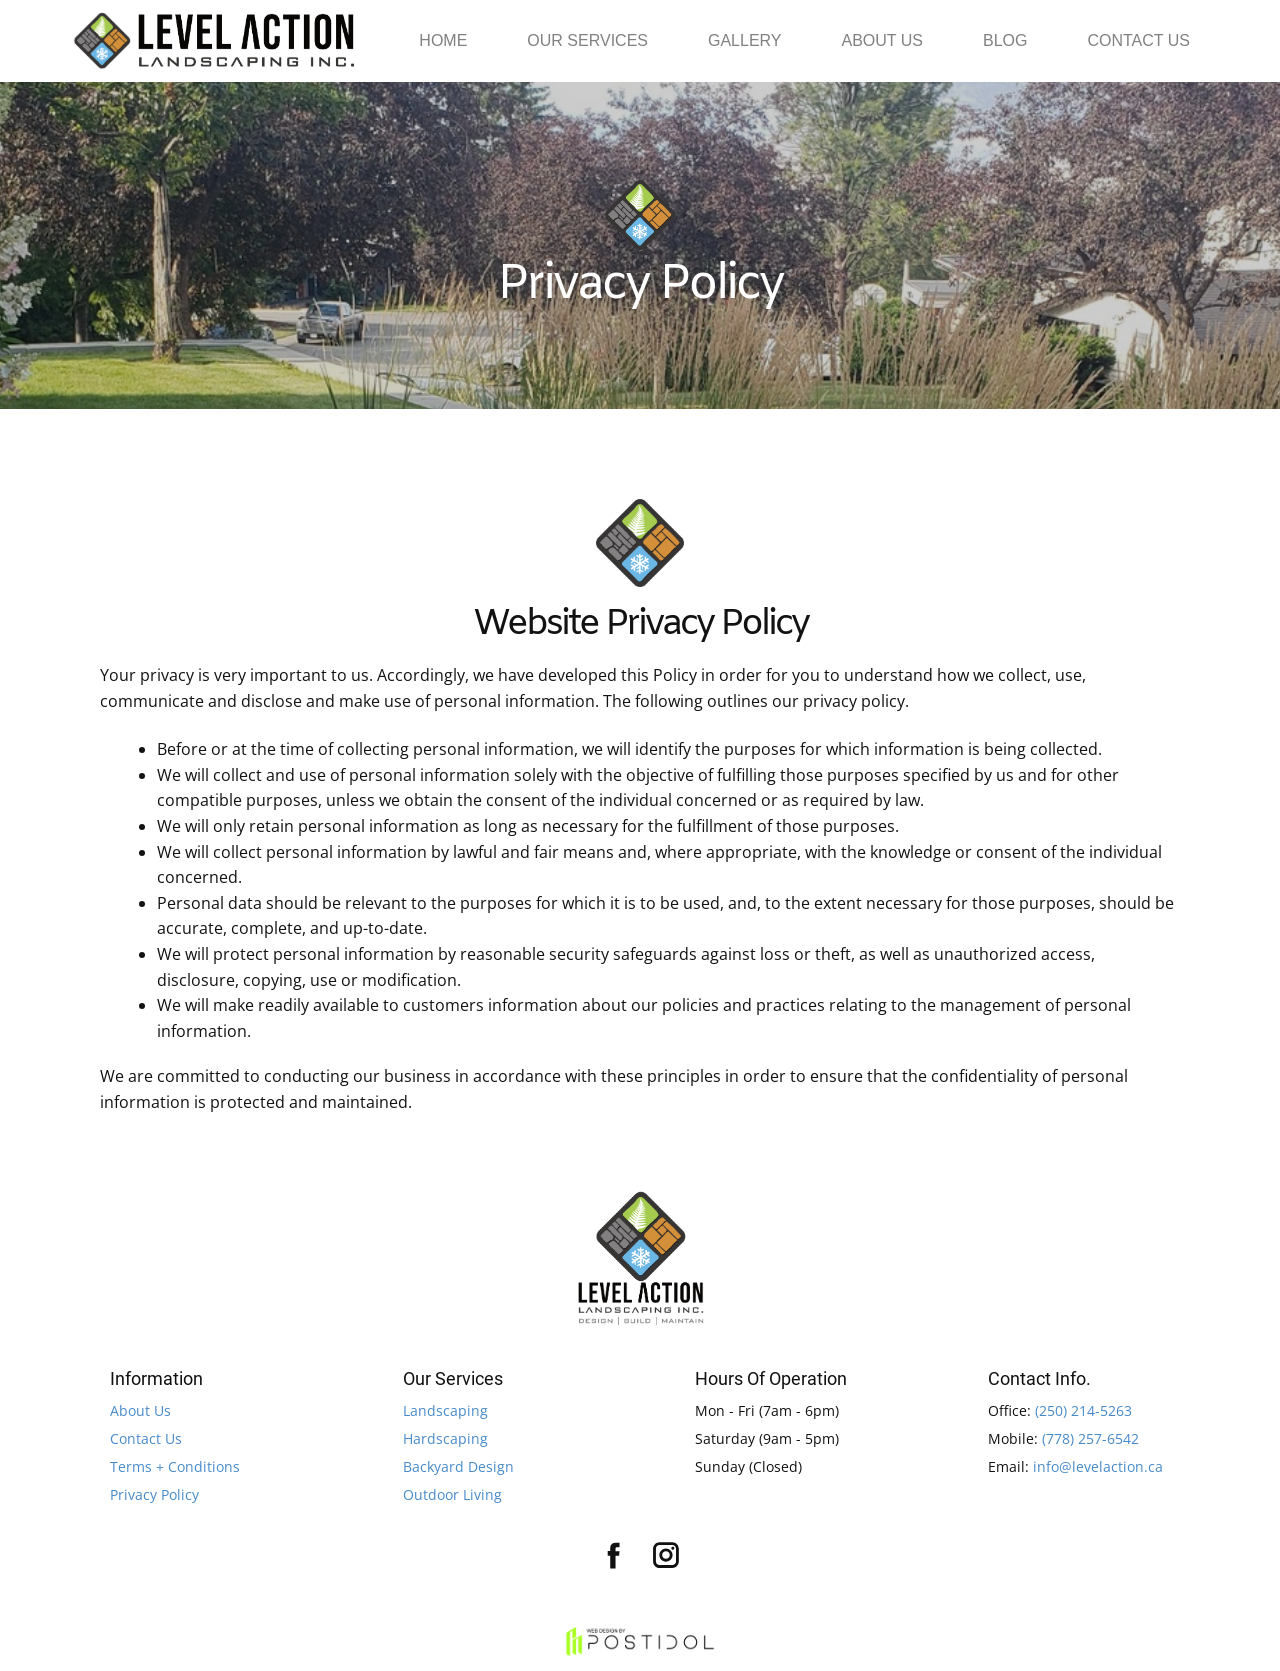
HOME (443, 40)
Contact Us (146, 1438)
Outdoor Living (452, 1494)
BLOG (1005, 40)
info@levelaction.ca (1098, 1466)
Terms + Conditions (175, 1466)
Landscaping (445, 1410)
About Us (140, 1410)
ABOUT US (883, 40)
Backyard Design (458, 1466)
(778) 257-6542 (1090, 1438)
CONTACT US (1138, 40)
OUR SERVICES (587, 40)
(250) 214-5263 (1083, 1410)
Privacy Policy (154, 1494)
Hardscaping (445, 1438)
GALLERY (745, 40)
